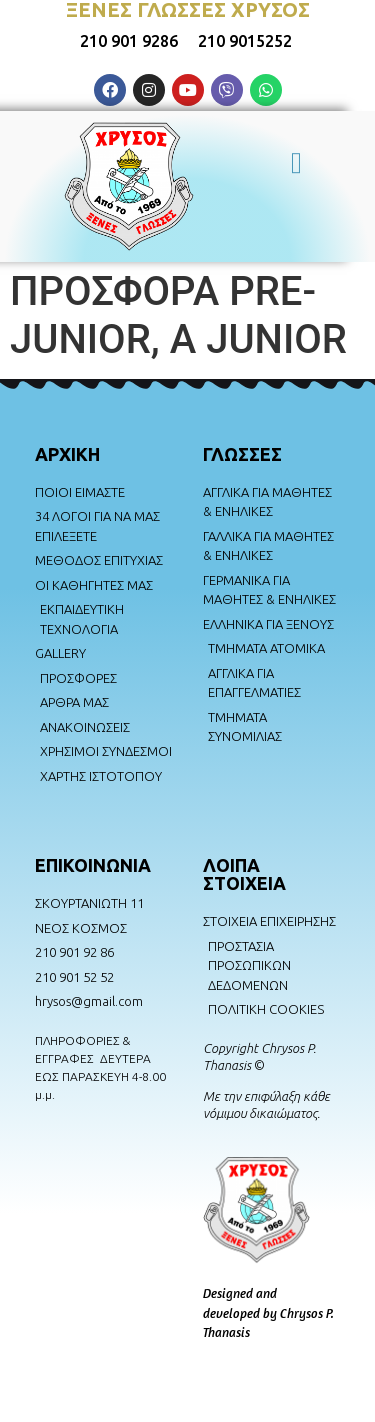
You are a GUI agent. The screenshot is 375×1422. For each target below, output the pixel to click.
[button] (296, 159)
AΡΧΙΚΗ (67, 454)
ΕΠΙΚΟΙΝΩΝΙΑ (93, 865)
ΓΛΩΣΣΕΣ (242, 454)
